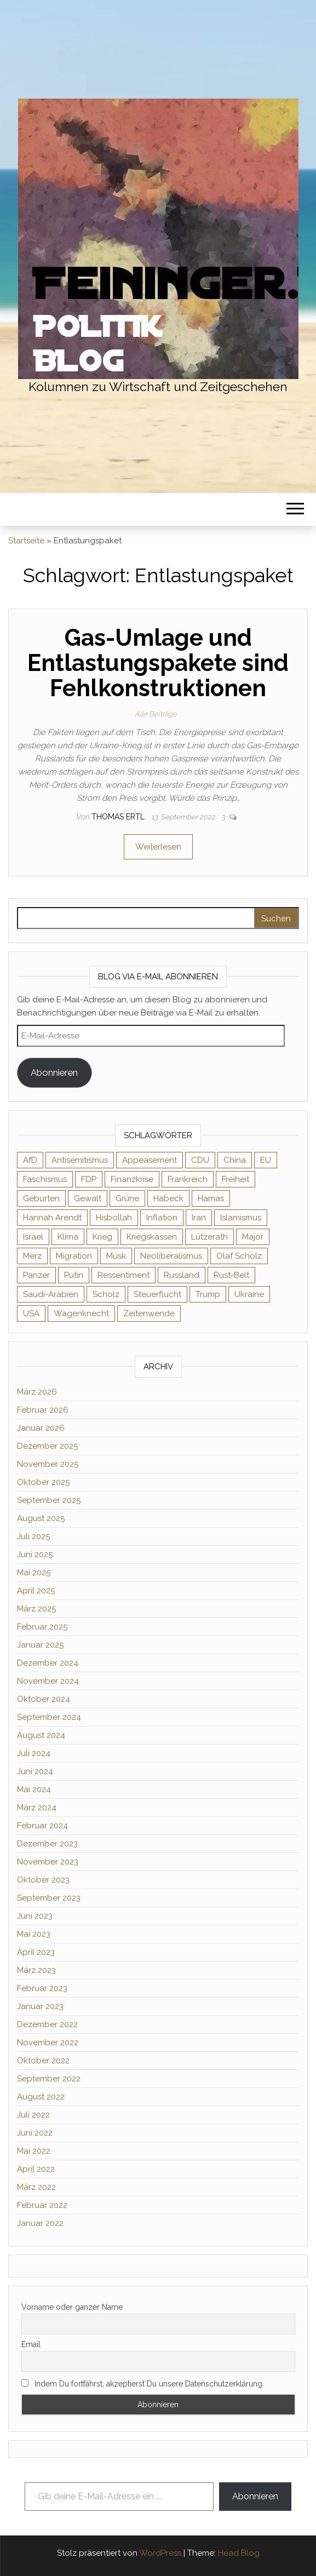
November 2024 (48, 1681)
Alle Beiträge (156, 714)
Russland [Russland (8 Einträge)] (181, 1275)
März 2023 (36, 1970)
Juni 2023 (35, 1916)
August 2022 (41, 2097)
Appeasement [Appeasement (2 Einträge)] (149, 1160)
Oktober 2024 (43, 1699)
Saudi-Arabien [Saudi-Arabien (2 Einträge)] (50, 1294)
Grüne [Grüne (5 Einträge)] (127, 1198)
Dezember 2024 (47, 1663)
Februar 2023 (42, 1988)
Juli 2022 (33, 2115)
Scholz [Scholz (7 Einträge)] (106, 1294)
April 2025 (36, 1591)
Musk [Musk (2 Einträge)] (116, 1256)
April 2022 (36, 2169)
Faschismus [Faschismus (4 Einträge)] (45, 1179)
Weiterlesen (158, 847)
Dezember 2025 (47, 1446)
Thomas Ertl (119, 816)
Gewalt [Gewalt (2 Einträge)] (87, 1198)
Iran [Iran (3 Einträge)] (199, 1218)
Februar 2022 (42, 2205)
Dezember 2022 (47, 2024)
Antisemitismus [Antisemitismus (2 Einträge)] (79, 1160)
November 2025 (47, 1464)
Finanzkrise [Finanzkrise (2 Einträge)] (132, 1179)
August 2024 (41, 1735)
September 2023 (49, 1898)
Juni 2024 (35, 1771)
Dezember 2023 (47, 1844)
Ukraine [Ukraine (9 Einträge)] (249, 1294)
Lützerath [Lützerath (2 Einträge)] (209, 1237)
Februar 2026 (42, 1410)
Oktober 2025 (43, 1482)
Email (31, 2344)
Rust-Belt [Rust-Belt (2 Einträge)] (231, 1275)
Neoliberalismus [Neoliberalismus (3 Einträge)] (171, 1256)
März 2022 (36, 2187)
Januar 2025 (40, 1645)
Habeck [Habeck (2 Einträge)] (168, 1198)
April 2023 (36, 1952)
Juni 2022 (35, 2133)
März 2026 (37, 1392)
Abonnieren (54, 1072)
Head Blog (239, 2553)
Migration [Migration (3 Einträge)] (74, 1256)
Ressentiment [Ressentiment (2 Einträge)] (123, 1275)
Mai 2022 (33, 2151)
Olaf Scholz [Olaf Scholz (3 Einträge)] (239, 1256)
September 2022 (49, 2079)
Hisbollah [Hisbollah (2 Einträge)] (114, 1218)
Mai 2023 (33, 1934)
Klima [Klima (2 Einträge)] (68, 1237)
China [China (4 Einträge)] (234, 1160)
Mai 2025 (33, 1572)
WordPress (160, 2553)
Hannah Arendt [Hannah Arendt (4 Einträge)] (52, 1218)
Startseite (26, 541)
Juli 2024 (33, 1753)
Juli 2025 (33, 1536)
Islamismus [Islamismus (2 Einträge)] (240, 1218)
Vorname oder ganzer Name (72, 2307)
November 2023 (47, 1862)
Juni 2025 (35, 1554)
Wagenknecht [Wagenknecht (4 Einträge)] (81, 1313)
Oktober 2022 (43, 2061)
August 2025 (41, 1518)
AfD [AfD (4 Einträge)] (30, 1160)
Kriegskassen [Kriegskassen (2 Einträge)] (152, 1237)
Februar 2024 (42, 1826)
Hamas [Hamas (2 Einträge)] (211, 1198)
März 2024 (36, 1807)
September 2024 (49, 1717)
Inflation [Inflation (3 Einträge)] (161, 1218)
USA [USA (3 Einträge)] (31, 1313)
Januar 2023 (40, 2006)
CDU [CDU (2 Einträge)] (200, 1160)
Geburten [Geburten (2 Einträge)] (41, 1198)
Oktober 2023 (43, 1880)
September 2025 (49, 1500)
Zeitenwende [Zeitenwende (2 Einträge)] (149, 1313)
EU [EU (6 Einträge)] (265, 1160)
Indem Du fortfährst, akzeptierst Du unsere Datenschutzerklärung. (142, 2383)
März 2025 (36, 1609)
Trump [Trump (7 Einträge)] (208, 1294)
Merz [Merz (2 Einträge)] (32, 1256)
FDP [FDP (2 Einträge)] (88, 1179)
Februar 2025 (42, 1627)
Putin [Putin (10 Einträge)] (73, 1275)
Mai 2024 (34, 1789)
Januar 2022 (40, 2223)
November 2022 (47, 2042)
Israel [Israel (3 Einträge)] (33, 1237)
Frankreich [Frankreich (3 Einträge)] (188, 1179)
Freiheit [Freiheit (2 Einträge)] (235, 1179)
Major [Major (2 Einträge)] (252, 1237)
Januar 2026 (41, 1428)
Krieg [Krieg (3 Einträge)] (102, 1237)
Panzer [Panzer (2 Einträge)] (36, 1275)
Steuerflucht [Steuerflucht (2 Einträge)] (157, 1294)
